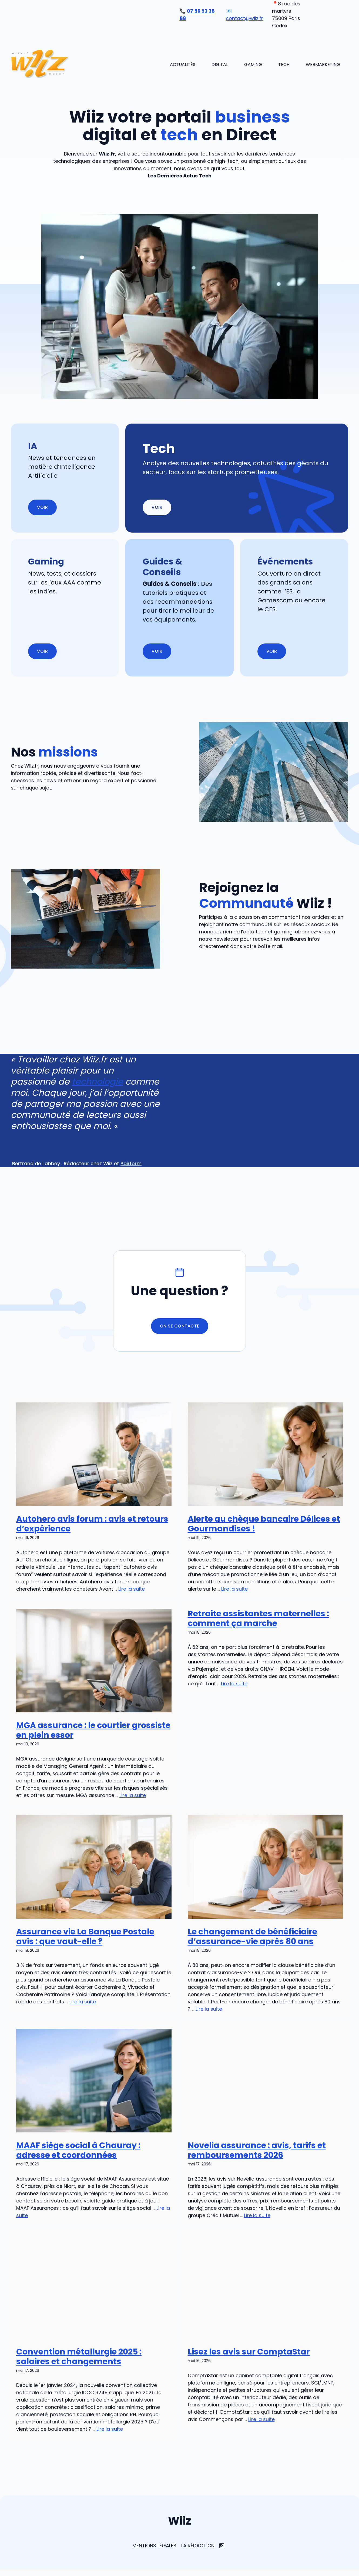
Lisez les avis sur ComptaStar (249, 2351)
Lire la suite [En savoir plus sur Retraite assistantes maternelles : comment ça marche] (234, 1683)
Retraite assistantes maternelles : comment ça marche (258, 1618)
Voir (157, 507)
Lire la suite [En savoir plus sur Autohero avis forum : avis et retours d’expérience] (131, 1589)
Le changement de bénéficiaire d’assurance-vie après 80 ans (252, 1936)
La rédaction (197, 2545)
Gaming (253, 64)
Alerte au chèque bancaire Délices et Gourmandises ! (264, 1523)
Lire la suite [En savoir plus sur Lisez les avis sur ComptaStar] (261, 2419)
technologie (97, 1081)
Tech (284, 64)
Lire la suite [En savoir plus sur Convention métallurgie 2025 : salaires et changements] (109, 2429)
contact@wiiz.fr (244, 18)
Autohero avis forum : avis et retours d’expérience (92, 1523)
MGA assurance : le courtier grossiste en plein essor (93, 1730)
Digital (220, 64)
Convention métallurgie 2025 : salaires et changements (79, 2356)
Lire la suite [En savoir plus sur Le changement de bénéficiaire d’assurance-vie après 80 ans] (209, 2009)
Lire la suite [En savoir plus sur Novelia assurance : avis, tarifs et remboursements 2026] (257, 2215)
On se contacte (179, 1326)
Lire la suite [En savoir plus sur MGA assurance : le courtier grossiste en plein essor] (132, 1795)
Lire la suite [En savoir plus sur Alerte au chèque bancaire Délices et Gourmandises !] (234, 1589)
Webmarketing (323, 64)
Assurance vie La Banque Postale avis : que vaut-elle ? (85, 1936)
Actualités (182, 64)
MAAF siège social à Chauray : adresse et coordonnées (78, 2150)
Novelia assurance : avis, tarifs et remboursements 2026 (257, 2150)
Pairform (131, 1163)
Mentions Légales (154, 2545)
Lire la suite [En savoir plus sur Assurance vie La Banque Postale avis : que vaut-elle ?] (82, 2001)
